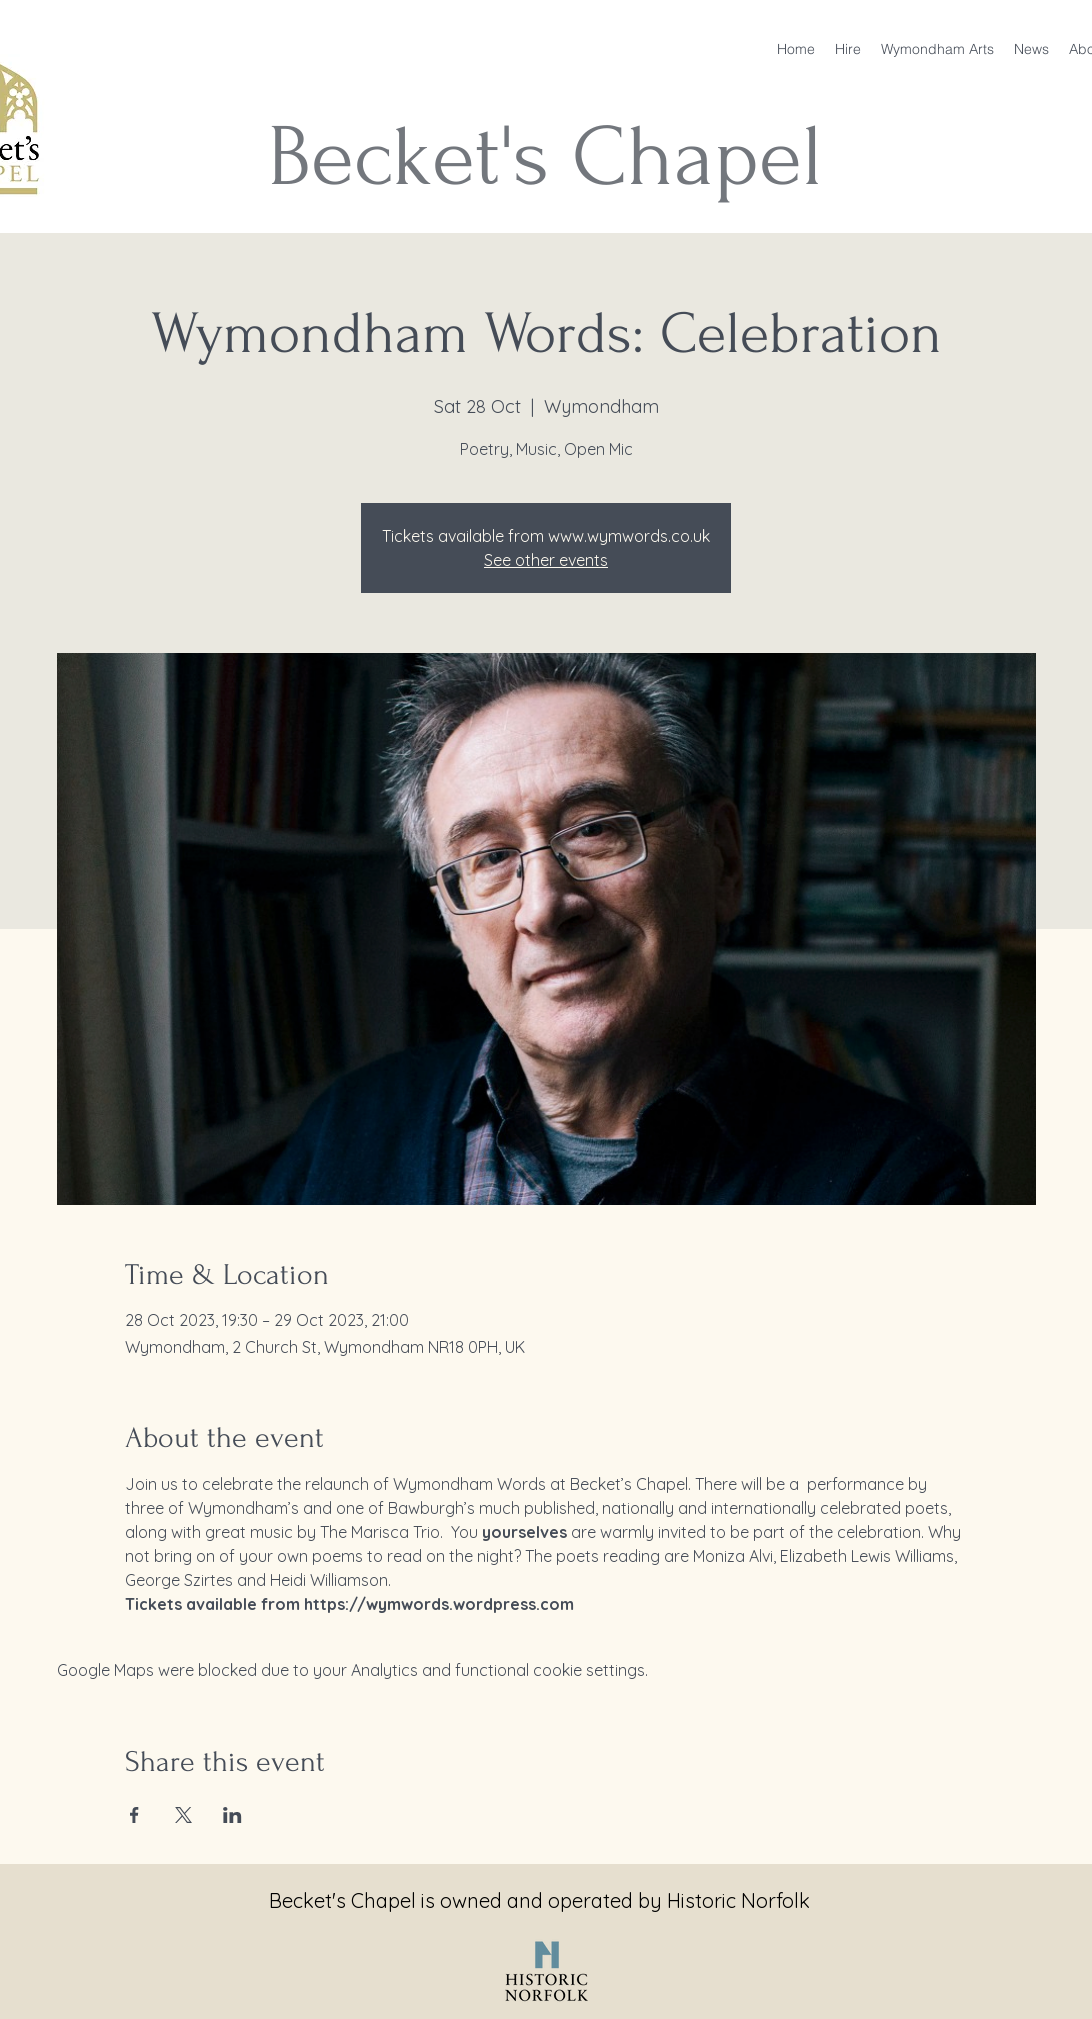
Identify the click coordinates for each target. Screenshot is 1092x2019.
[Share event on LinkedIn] (232, 1815)
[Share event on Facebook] (134, 1815)
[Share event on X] (183, 1815)
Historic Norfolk (738, 1900)
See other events (546, 560)
